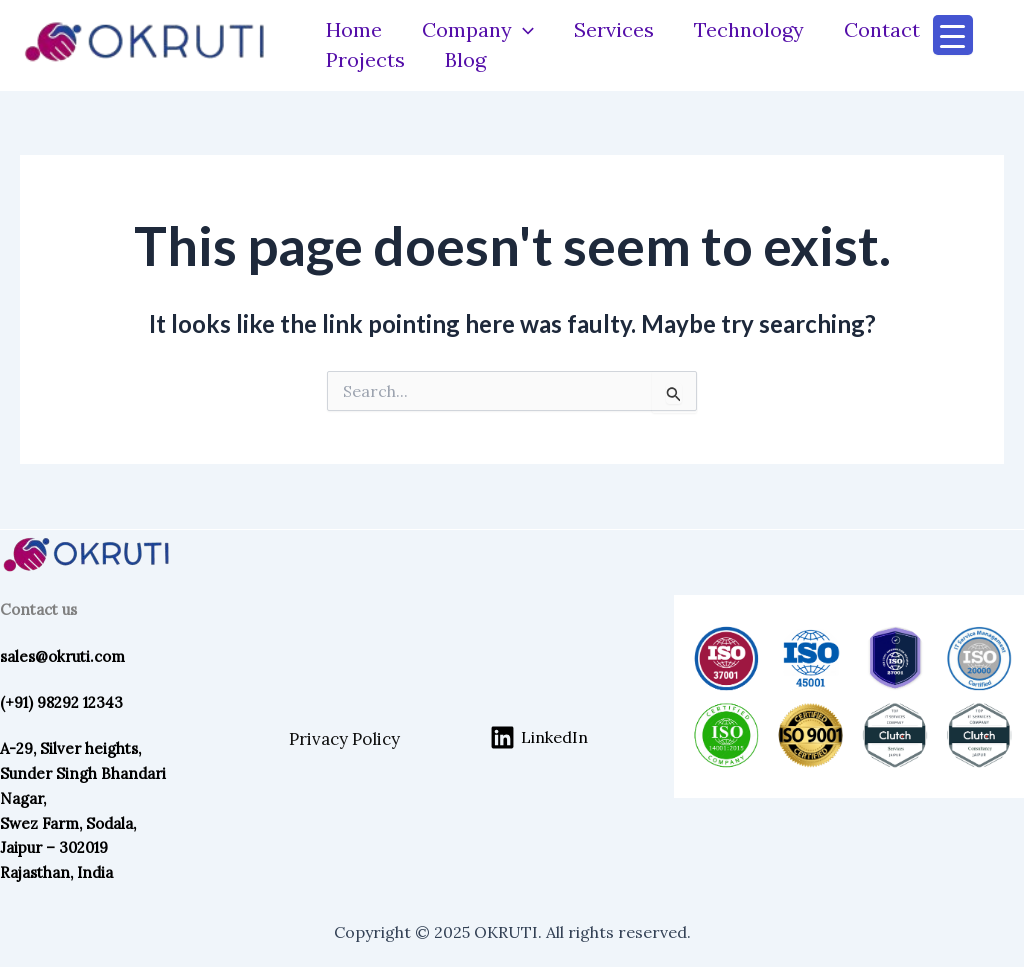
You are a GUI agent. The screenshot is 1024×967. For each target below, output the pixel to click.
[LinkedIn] (539, 737)
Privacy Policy (344, 739)
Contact (882, 29)
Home (354, 29)
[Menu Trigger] (953, 35)
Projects (365, 59)
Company (478, 30)
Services (614, 29)
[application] (523, 30)
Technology (749, 29)
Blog (465, 59)
